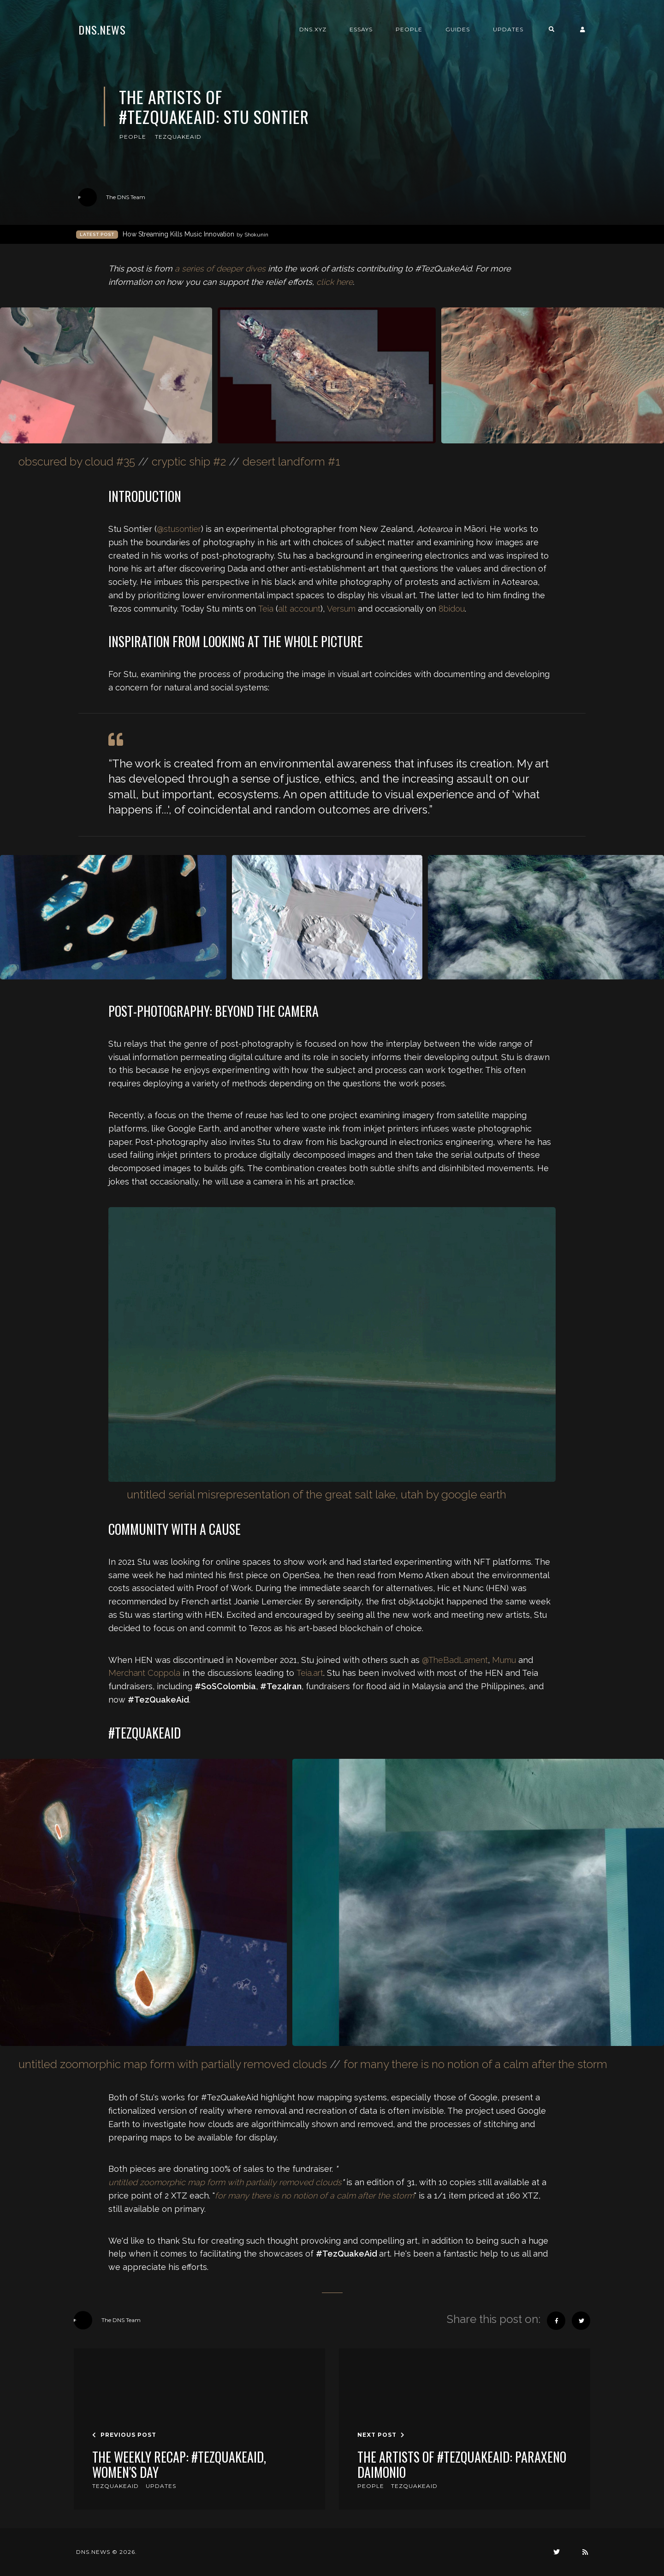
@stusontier (179, 529)
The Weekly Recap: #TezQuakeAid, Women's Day (179, 2464)
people (132, 136)
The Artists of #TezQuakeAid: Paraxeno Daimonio (461, 2464)
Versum (341, 608)
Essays (361, 29)
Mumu (504, 1660)
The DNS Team (111, 197)
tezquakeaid (178, 136)
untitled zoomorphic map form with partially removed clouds (172, 2064)
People (409, 29)
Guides (457, 29)
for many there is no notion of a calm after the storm (475, 2064)
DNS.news (102, 29)
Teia (265, 608)
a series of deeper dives (220, 268)
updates (161, 2485)
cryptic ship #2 (189, 461)
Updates (508, 29)
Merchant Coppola (144, 1673)
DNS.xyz (312, 29)
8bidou (452, 608)
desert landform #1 (291, 461)
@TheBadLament (455, 1660)
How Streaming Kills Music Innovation (195, 234)
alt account (299, 608)
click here (334, 282)
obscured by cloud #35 (76, 461)
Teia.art (309, 1673)
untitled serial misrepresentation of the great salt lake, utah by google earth (316, 1494)
